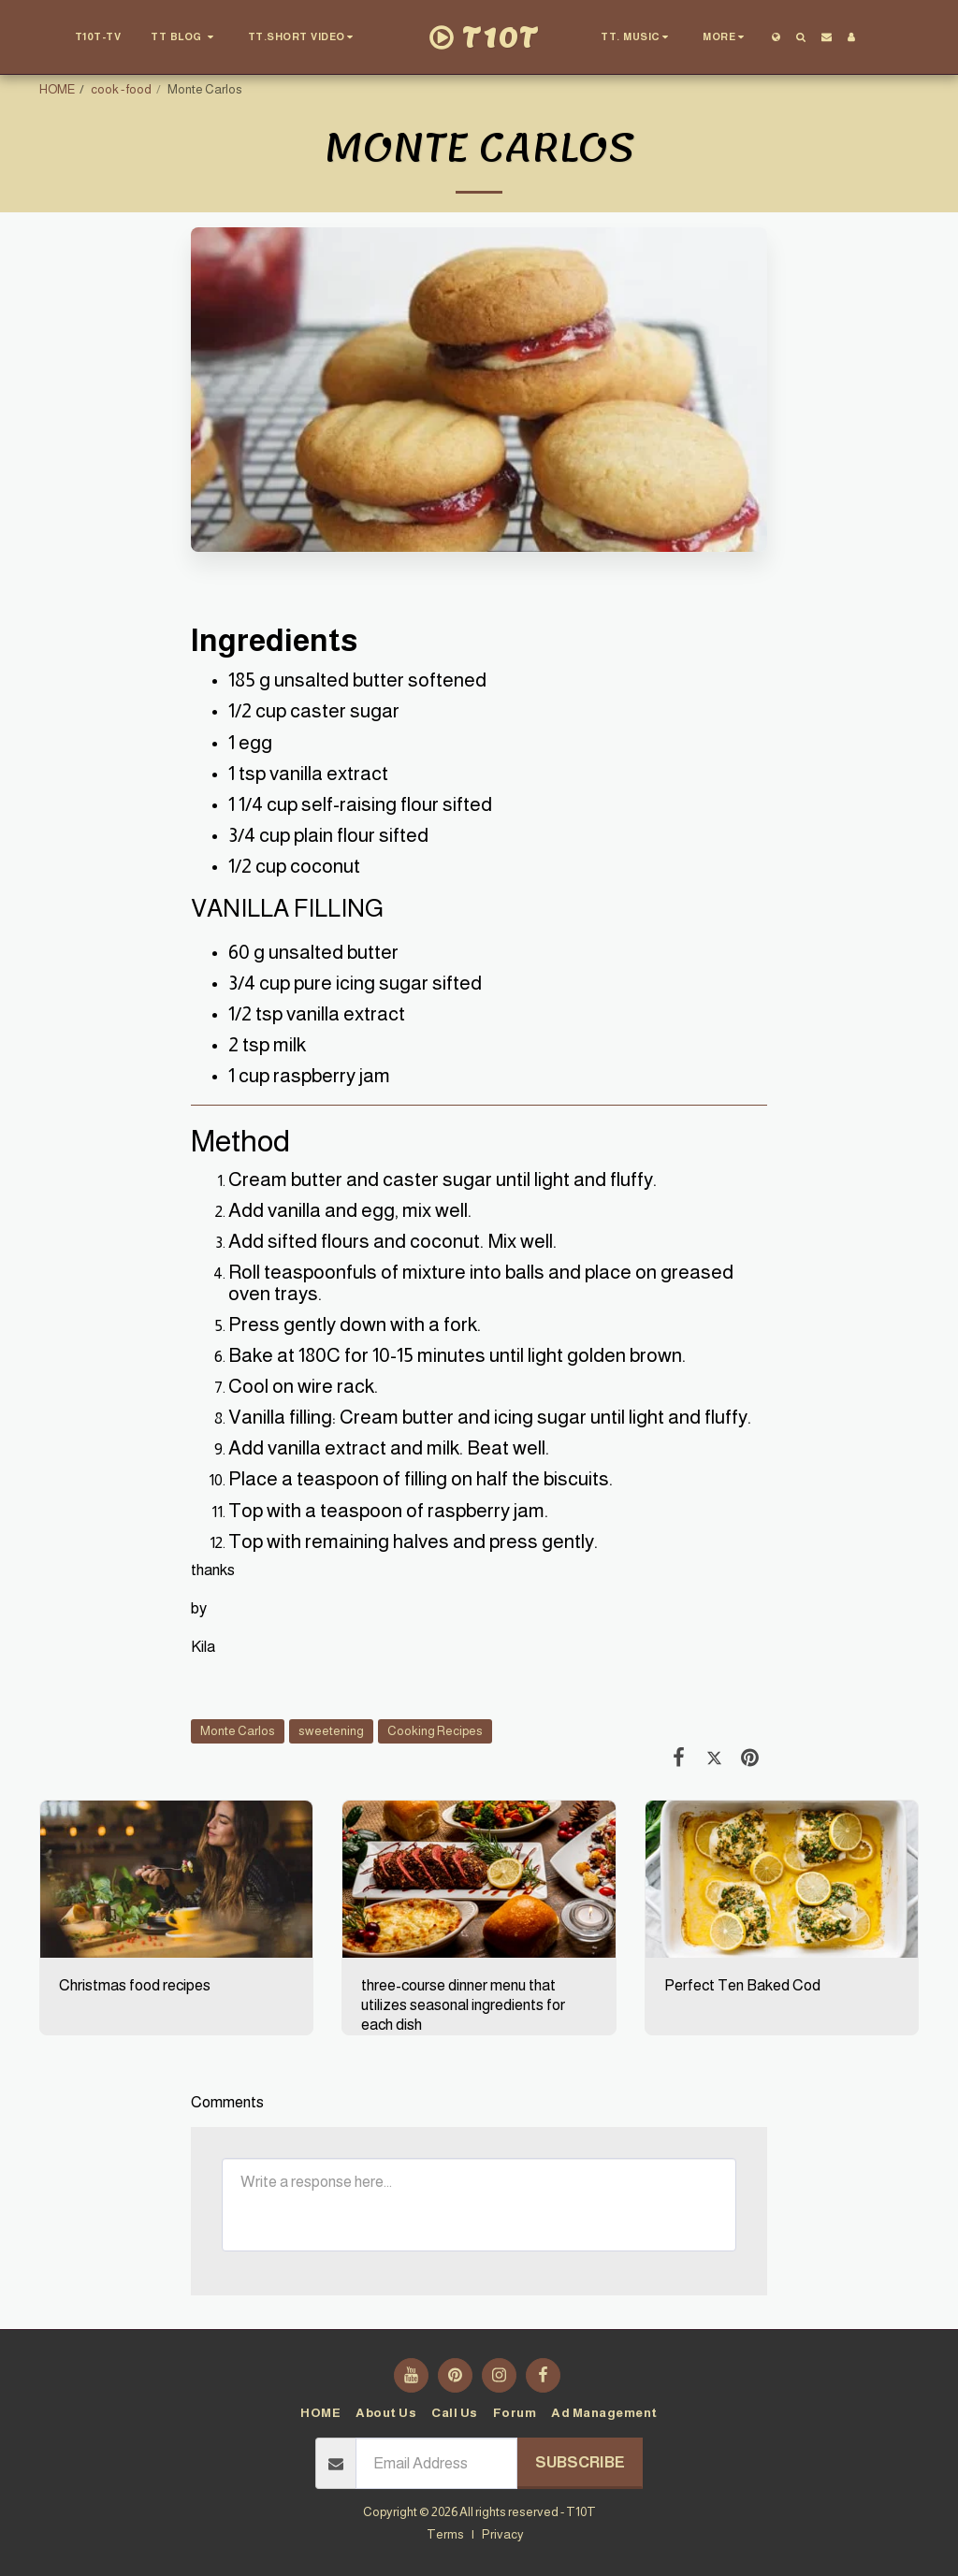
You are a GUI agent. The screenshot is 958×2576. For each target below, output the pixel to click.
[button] (184, 37)
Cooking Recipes (435, 1731)
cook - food (121, 89)
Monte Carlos (237, 1731)
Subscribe (580, 2462)
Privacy (503, 2534)
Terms (445, 2534)
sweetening (331, 1731)
